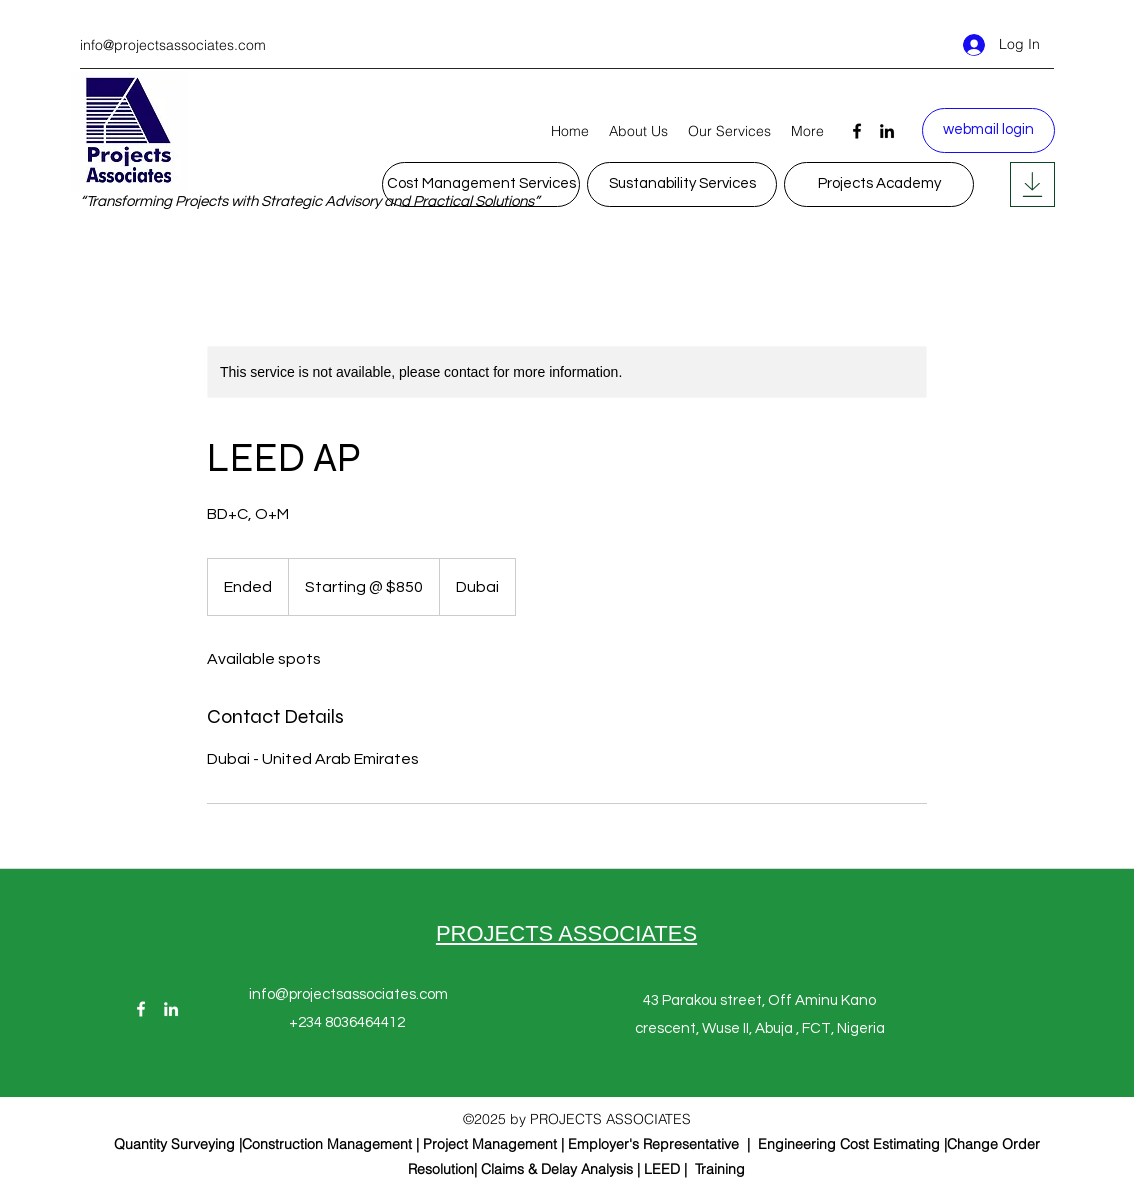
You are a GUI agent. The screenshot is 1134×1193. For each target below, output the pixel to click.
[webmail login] (988, 130)
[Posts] (1032, 184)
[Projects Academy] (879, 184)
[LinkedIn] (887, 131)
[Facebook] (857, 131)
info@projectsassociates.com (173, 45)
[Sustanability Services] (682, 184)
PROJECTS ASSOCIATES (566, 933)
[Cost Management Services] (481, 184)
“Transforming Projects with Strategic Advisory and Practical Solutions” (309, 201)
